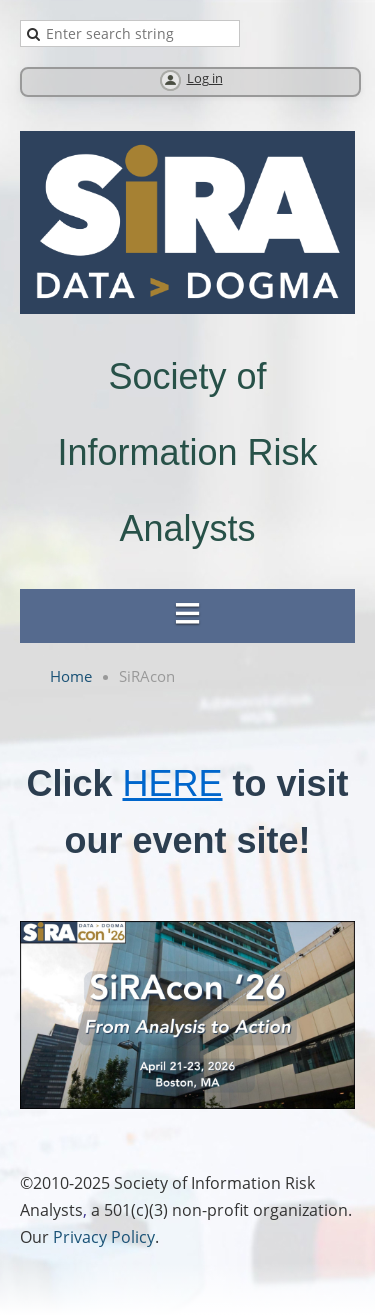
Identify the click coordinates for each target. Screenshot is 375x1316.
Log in (205, 78)
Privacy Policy (104, 1237)
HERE (172, 783)
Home (71, 676)
